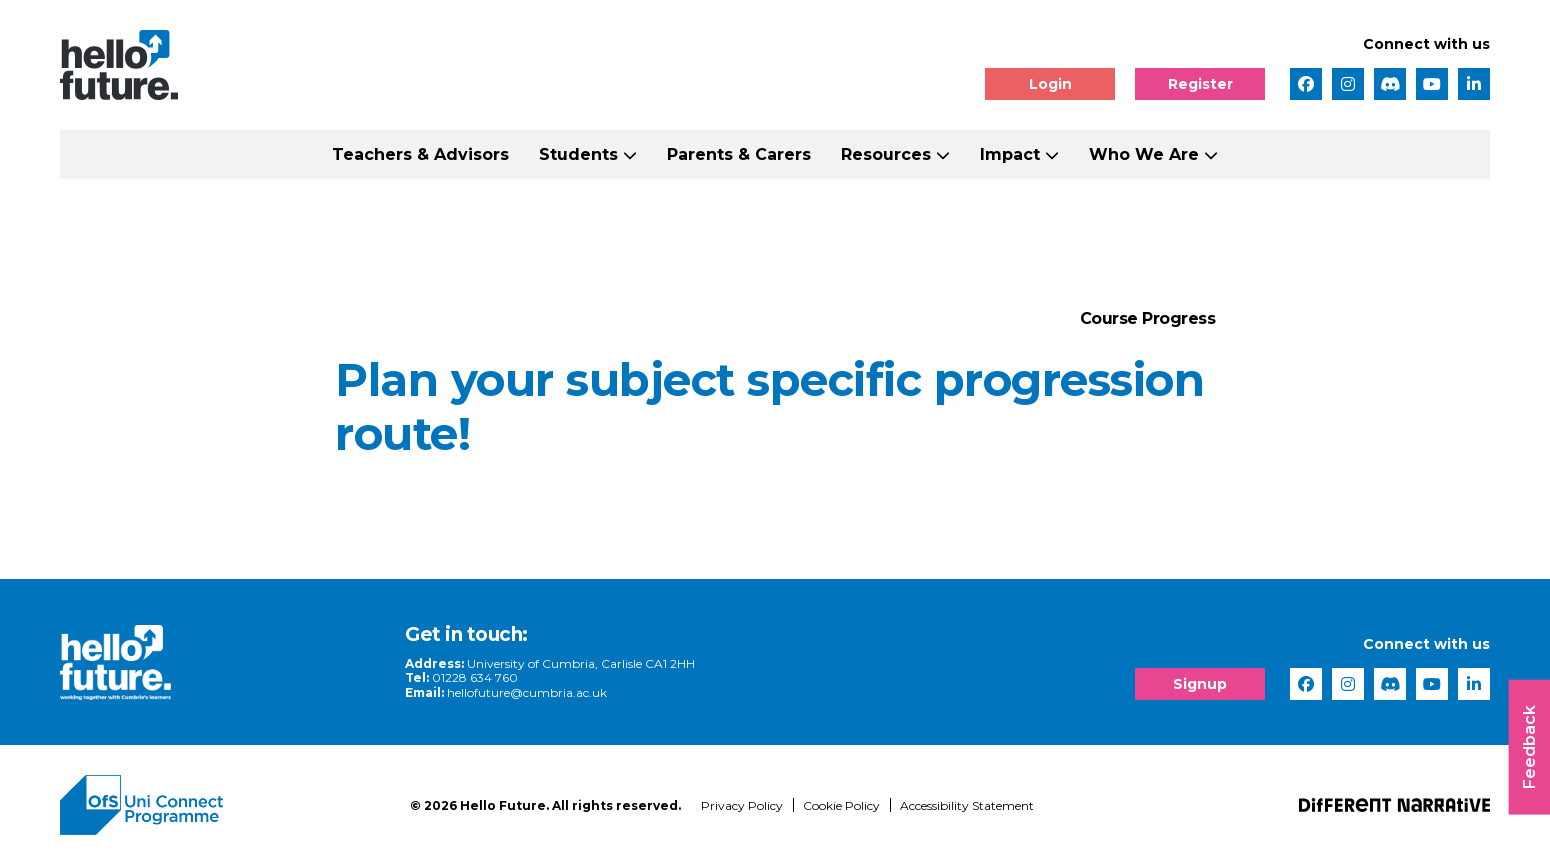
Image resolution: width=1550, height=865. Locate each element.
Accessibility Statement (967, 805)
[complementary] (1334, 715)
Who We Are (1144, 154)
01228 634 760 (475, 677)
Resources (886, 154)
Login (1050, 84)
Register (1200, 84)
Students (578, 154)
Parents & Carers (739, 154)
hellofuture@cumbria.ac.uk (527, 692)
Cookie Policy (841, 805)
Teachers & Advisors (420, 154)
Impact (1010, 154)
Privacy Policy (742, 805)
